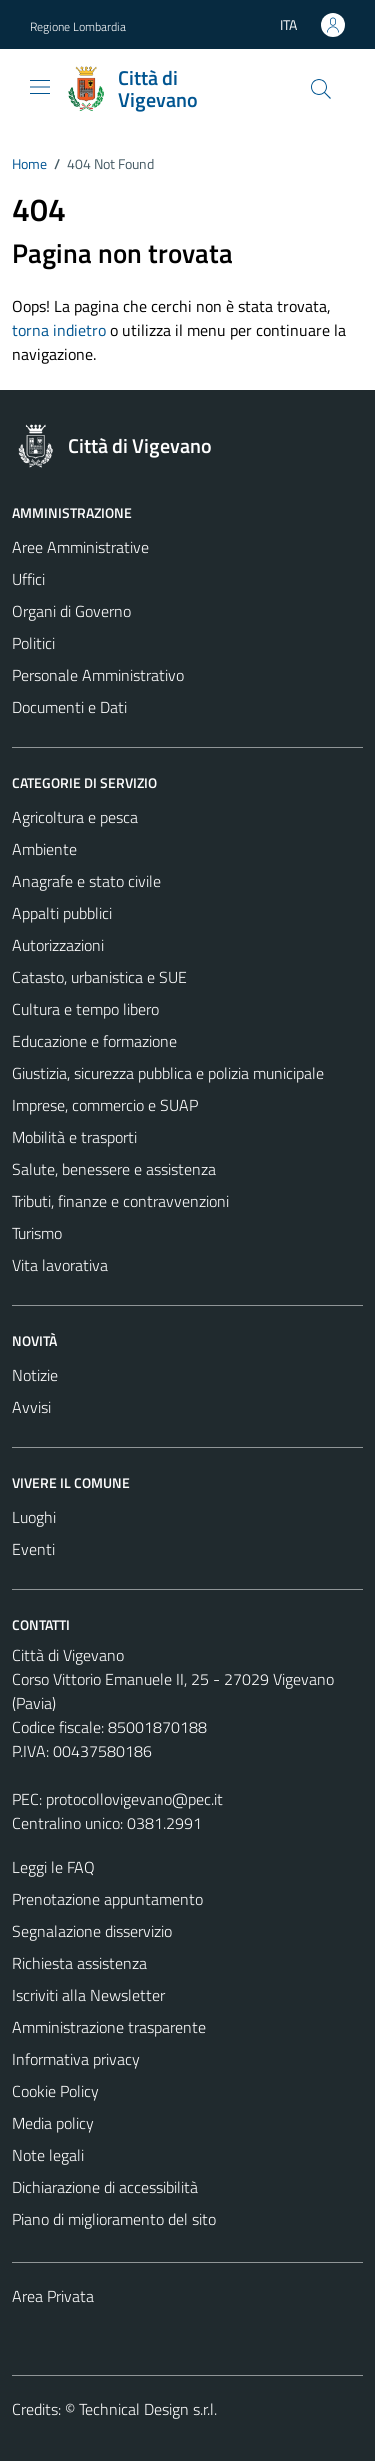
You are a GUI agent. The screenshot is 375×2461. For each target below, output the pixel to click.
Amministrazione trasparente (109, 2027)
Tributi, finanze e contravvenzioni (120, 1201)
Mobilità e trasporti (74, 1137)
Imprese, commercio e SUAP (105, 1105)
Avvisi (31, 1407)
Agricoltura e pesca (75, 817)
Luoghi (34, 1517)
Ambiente (44, 849)
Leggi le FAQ (53, 1867)
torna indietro (59, 330)
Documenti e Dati (69, 707)
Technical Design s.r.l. (148, 2409)
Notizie (35, 1375)
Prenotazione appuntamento (107, 1899)
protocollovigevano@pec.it (134, 1799)
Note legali (48, 2155)
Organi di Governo (71, 611)
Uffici (28, 579)
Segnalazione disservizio (92, 1931)
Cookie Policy (55, 2091)
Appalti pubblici (62, 913)
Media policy (53, 2123)
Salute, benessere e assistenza (114, 1169)
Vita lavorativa (60, 1265)
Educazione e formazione (94, 1041)
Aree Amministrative (80, 547)
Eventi (33, 1549)
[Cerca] (321, 89)
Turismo (37, 1233)
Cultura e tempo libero (85, 1009)
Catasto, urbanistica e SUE (99, 977)
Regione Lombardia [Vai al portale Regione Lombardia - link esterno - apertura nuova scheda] (78, 26)
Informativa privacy (76, 2059)
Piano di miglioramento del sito (114, 2219)
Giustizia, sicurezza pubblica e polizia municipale (168, 1073)
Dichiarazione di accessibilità (105, 2187)
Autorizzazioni (58, 945)
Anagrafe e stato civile (86, 881)
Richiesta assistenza (79, 1963)
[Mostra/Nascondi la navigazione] (40, 87)
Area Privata (53, 2296)
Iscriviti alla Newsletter (88, 1995)
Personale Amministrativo (98, 675)
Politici (33, 643)
